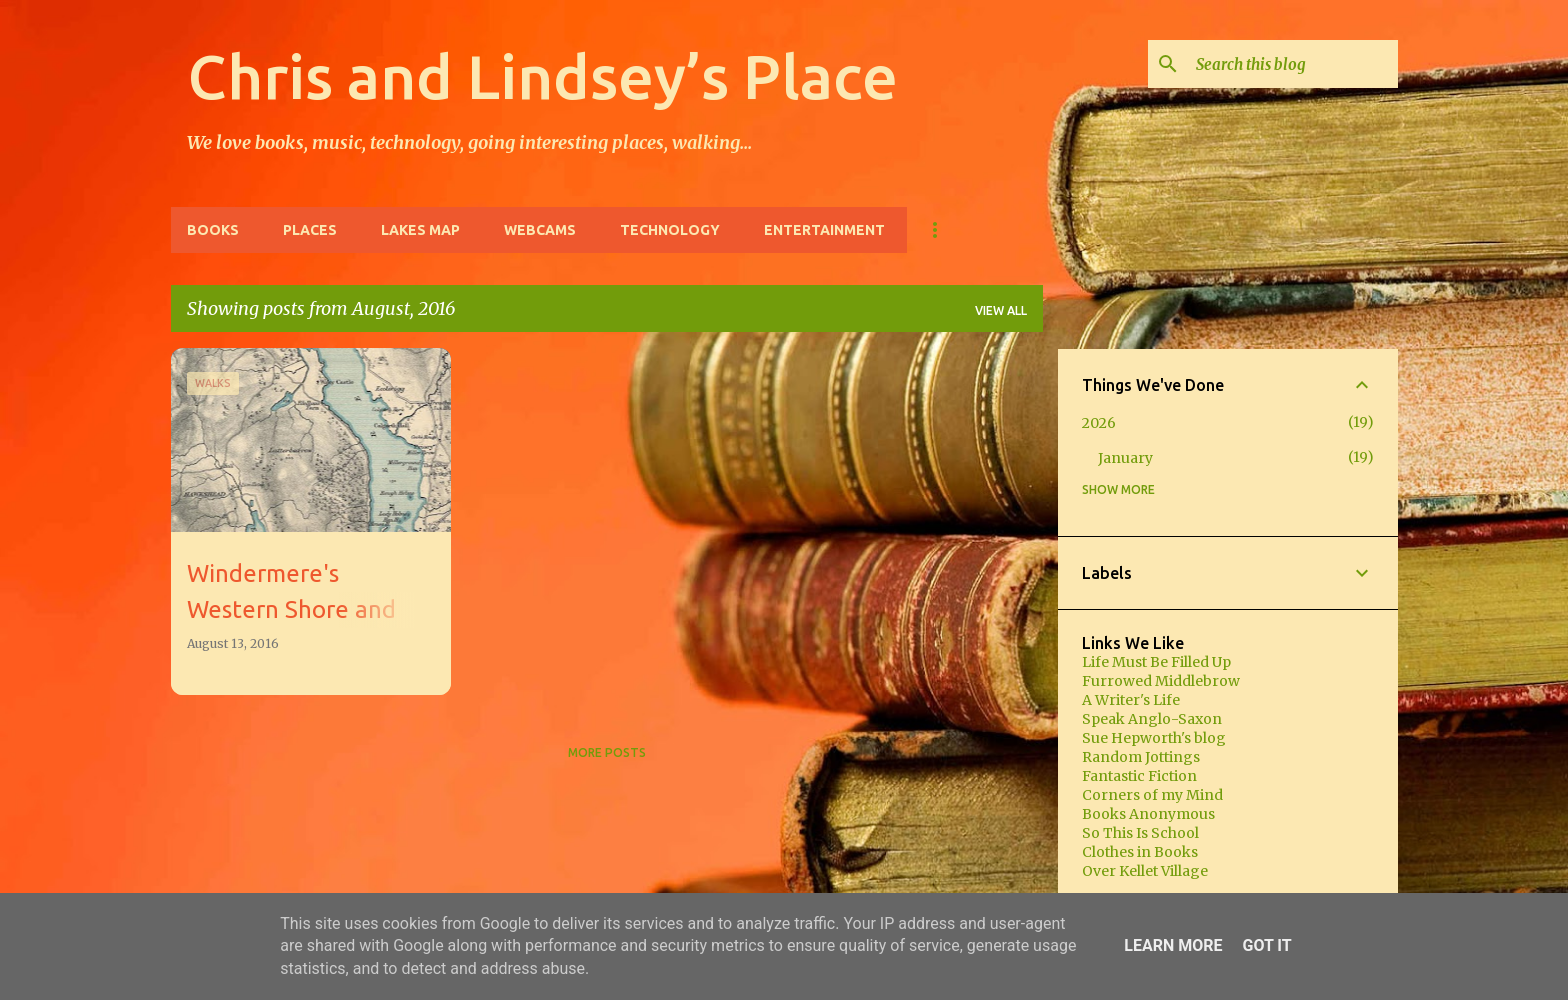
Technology (670, 230)
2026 (1099, 423)
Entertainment (824, 230)
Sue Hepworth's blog (1154, 738)
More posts (607, 752)
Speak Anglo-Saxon (1152, 719)
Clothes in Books (1140, 852)
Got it (1266, 945)
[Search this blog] (1293, 64)
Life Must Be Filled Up (1156, 662)
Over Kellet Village (1145, 871)
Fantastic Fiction (1139, 776)
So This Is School (1140, 833)
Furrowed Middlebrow (1161, 681)
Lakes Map (420, 230)
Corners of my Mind (1152, 795)
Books (213, 230)
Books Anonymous (1148, 814)
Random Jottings (1141, 757)
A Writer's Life (1131, 700)
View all (1001, 310)
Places (310, 230)
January (1125, 458)
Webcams (540, 230)
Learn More (1173, 945)
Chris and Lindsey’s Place (542, 76)
